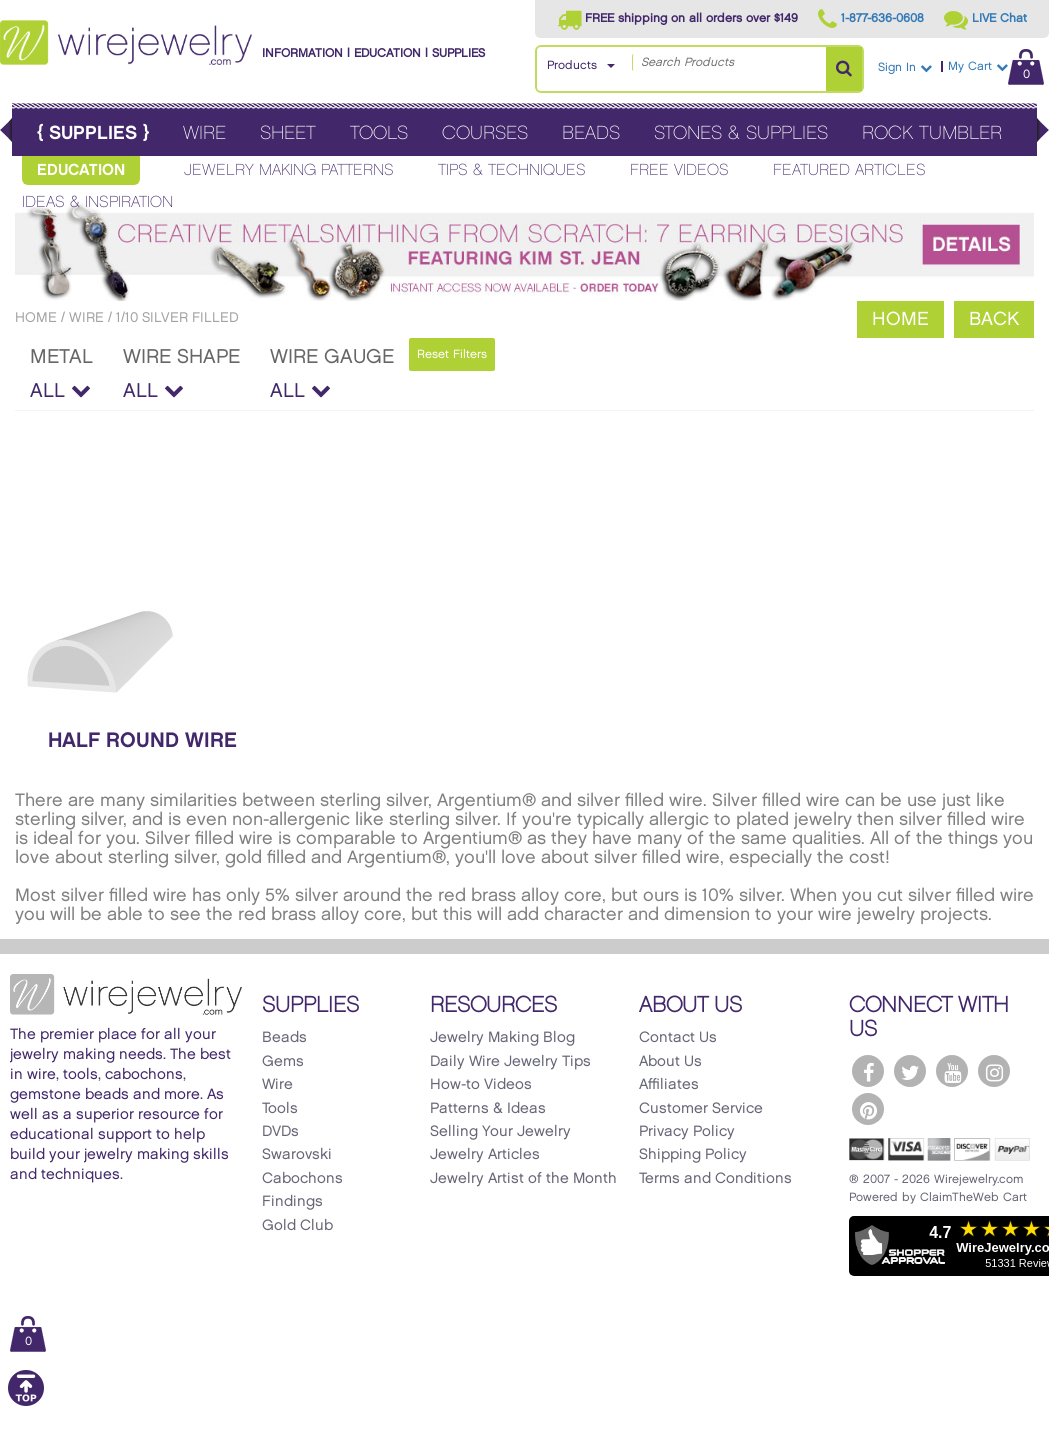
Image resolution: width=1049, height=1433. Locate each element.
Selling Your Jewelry (500, 1132)
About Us (670, 1062)
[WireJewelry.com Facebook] (868, 1071)
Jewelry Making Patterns (289, 170)
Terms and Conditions (715, 1179)
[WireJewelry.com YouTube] (952, 1071)
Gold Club (297, 1226)
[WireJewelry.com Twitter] (910, 1071)
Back (994, 319)
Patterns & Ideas (488, 1109)
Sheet (288, 133)
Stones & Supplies (741, 133)
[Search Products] (844, 69)
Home (36, 317)
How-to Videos (481, 1085)
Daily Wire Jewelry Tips (510, 1062)
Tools (379, 133)
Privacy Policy (687, 1132)
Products (572, 65)
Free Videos (679, 170)
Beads (591, 133)
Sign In (905, 67)
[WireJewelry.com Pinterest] (868, 1109)
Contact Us (678, 1038)
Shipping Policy (693, 1155)
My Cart (996, 66)
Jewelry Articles (485, 1155)
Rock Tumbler (932, 133)
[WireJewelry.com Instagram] (994, 1071)
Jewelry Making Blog (502, 1038)
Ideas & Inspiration (97, 202)
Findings (292, 1202)
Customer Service (701, 1109)
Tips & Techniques (512, 170)
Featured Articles (849, 170)
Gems (283, 1062)
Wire (204, 133)
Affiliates (669, 1085)
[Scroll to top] (26, 1402)
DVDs (280, 1132)
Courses (485, 133)
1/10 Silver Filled (177, 317)
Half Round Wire (142, 741)
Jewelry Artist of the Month (523, 1179)
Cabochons (302, 1179)
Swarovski (297, 1155)
